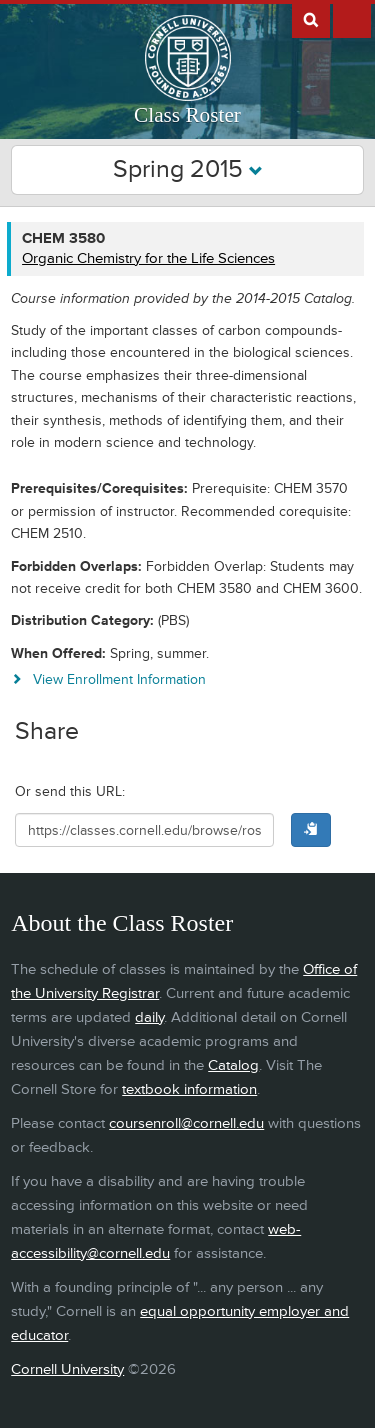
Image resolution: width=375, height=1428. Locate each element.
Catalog (233, 1065)
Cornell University (67, 1369)
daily (149, 1017)
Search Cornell (311, 19)
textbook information (189, 1089)
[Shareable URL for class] (144, 830)
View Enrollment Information (119, 679)
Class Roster (187, 115)
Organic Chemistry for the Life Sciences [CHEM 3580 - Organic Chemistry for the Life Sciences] (148, 258)
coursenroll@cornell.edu (186, 1123)
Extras (352, 19)
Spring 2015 (188, 169)
